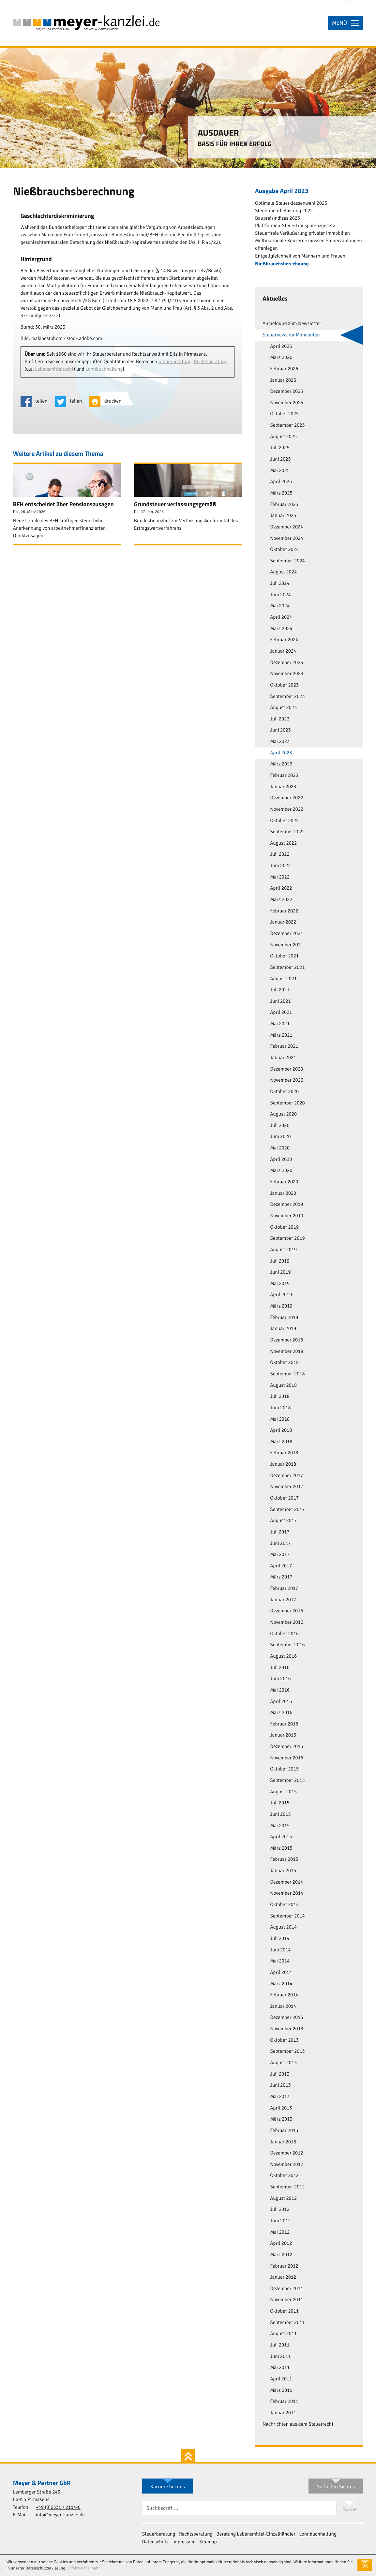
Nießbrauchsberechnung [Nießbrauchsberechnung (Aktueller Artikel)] (282, 264)
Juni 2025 (280, 459)
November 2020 (286, 1080)
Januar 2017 (283, 1600)
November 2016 (286, 1622)
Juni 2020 (280, 1137)
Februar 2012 (284, 2266)
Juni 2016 (280, 1679)
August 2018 (283, 1385)
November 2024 (286, 538)
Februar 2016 (284, 1724)
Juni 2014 (280, 1950)
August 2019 (283, 1250)
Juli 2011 (279, 2345)
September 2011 (287, 2323)
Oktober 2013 (284, 2040)
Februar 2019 (284, 1318)
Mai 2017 (280, 1555)
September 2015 (287, 1781)
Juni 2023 (280, 730)
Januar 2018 (283, 1464)
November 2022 (286, 809)
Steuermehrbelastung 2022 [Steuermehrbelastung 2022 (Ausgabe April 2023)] (284, 211)
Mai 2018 (280, 1419)
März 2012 (281, 2255)
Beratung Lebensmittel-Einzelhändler (255, 2534)
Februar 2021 (284, 1046)
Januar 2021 (283, 1058)
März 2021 (281, 1035)
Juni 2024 (280, 595)
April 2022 (281, 888)
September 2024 (287, 561)
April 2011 (281, 2379)
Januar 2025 (283, 516)
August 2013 (283, 2063)
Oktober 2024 (284, 550)
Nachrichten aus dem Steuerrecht (298, 2424)
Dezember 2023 (286, 663)
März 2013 (281, 2119)
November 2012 (286, 2165)
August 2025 (283, 437)
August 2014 (283, 1927)
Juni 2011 (280, 2357)
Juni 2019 (280, 1272)
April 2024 (281, 617)
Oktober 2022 (284, 821)
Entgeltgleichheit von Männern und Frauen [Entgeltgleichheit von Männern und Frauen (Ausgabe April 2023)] (300, 256)
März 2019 (281, 1306)
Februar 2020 (284, 1182)
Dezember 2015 (286, 1747)
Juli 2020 (279, 1126)
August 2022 (283, 843)
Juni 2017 (280, 1544)
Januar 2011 (283, 2413)
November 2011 (286, 2300)
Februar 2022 (284, 911)
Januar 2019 (283, 1329)
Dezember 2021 (286, 934)
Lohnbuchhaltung (104, 369)
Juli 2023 (279, 719)
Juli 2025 (279, 448)
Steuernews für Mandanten (291, 335)
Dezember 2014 (286, 1882)
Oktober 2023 (284, 685)
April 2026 (281, 346)
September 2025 (287, 425)
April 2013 (281, 2108)
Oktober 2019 (284, 1227)
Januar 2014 (283, 2006)
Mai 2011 (280, 2368)
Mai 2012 (280, 2232)
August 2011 (283, 2334)
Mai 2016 (280, 1690)
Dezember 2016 (286, 1611)
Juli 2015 (279, 1803)
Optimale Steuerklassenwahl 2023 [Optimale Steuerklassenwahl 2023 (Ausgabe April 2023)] (291, 203)
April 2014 (281, 1973)
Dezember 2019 (286, 1204)
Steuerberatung (175, 362)
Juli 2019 (279, 1261)
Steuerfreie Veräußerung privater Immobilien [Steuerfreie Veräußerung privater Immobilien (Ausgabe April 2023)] (302, 233)
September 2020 (287, 1103)
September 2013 (287, 2051)
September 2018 (287, 1374)
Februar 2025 (284, 505)
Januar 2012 (283, 2277)
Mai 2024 (280, 606)
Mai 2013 (280, 2097)
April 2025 (281, 482)
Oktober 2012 (284, 2176)
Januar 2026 (283, 380)
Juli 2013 (279, 2074)
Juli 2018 (279, 1396)
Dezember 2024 (286, 527)
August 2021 (283, 979)
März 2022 (281, 900)
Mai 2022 (280, 877)
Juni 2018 (280, 1408)
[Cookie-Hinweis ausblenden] (364, 2565)
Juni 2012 (280, 2221)
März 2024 (281, 629)
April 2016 (281, 1702)
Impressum (183, 2542)
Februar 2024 (284, 640)
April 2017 (281, 1566)
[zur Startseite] (86, 23)
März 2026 (281, 358)
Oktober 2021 (284, 956)
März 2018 (281, 1442)
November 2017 (286, 1487)
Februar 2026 (284, 369)
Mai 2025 (280, 471)
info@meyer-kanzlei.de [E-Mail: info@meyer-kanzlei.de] (60, 2515)
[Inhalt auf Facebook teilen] (36, 401)
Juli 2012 (279, 2210)
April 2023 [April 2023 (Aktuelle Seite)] (281, 753)
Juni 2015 (280, 1814)
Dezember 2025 (286, 391)
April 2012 (281, 2243)
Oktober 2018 (284, 1363)
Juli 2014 (279, 1939)
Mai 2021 (280, 1024)
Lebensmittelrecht (54, 369)
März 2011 (281, 2390)
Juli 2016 (279, 1668)
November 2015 (286, 1758)
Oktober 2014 (284, 1905)
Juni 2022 (280, 866)
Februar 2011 (284, 2402)
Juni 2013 (280, 2085)
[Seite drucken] (107, 401)
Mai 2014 (280, 1961)
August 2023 (283, 708)
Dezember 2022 (286, 798)
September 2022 (287, 832)
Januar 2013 (283, 2142)
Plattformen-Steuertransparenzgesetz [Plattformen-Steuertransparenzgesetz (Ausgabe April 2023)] (295, 226)
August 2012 (283, 2198)
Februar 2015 (284, 1859)
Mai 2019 (280, 1284)
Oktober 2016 (284, 1634)
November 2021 (286, 945)
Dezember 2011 (286, 2289)
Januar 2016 (283, 1735)
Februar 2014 (284, 1995)
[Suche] (239, 2508)
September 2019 (287, 1238)
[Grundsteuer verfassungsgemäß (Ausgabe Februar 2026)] (188, 504)
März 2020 (281, 1171)
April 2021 (281, 1012)
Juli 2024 (279, 583)
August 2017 (283, 1521)
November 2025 (286, 403)
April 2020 (281, 1159)
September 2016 (287, 1645)
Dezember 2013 (286, 2018)
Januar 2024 (283, 651)
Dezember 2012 (286, 2153)
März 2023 (281, 764)
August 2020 (283, 1114)
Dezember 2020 (286, 1069)
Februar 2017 (284, 1588)
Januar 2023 (283, 787)
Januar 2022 (283, 922)
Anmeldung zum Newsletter (292, 324)
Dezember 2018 (286, 1340)
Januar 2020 (283, 1193)
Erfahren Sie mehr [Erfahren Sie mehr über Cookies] (83, 2568)
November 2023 (286, 674)
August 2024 (283, 572)
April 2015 (281, 1837)
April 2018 (281, 1430)
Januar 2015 (283, 1871)
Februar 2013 (284, 2131)
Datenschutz (155, 2542)
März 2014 (281, 1984)
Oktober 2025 (284, 414)
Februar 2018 (284, 1453)
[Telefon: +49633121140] (58, 2507)
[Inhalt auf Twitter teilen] (70, 401)
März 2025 (281, 493)
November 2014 (286, 1893)
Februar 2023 (284, 775)
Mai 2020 (280, 1148)
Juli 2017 (279, 1532)
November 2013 (286, 2029)
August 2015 (283, 1792)
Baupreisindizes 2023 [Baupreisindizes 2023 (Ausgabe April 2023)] (277, 218)
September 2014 (287, 1916)
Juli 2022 (279, 854)
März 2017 (281, 1577)
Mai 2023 (280, 742)
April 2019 (281, 1295)
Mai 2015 (280, 1826)
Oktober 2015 (284, 1769)
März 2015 (281, 1848)
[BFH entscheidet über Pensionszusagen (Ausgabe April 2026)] (67, 504)
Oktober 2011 (284, 2311)
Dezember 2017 (286, 1476)
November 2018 (286, 1352)
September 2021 (287, 967)
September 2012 (287, 2187)
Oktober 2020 (284, 1092)
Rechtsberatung (211, 362)
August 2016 (283, 1656)
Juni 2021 (280, 1001)
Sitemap (208, 2542)
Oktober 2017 (284, 1498)
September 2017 (287, 1510)
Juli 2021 (279, 990)
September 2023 (287, 697)
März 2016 (281, 1713)
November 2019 (286, 1216)
